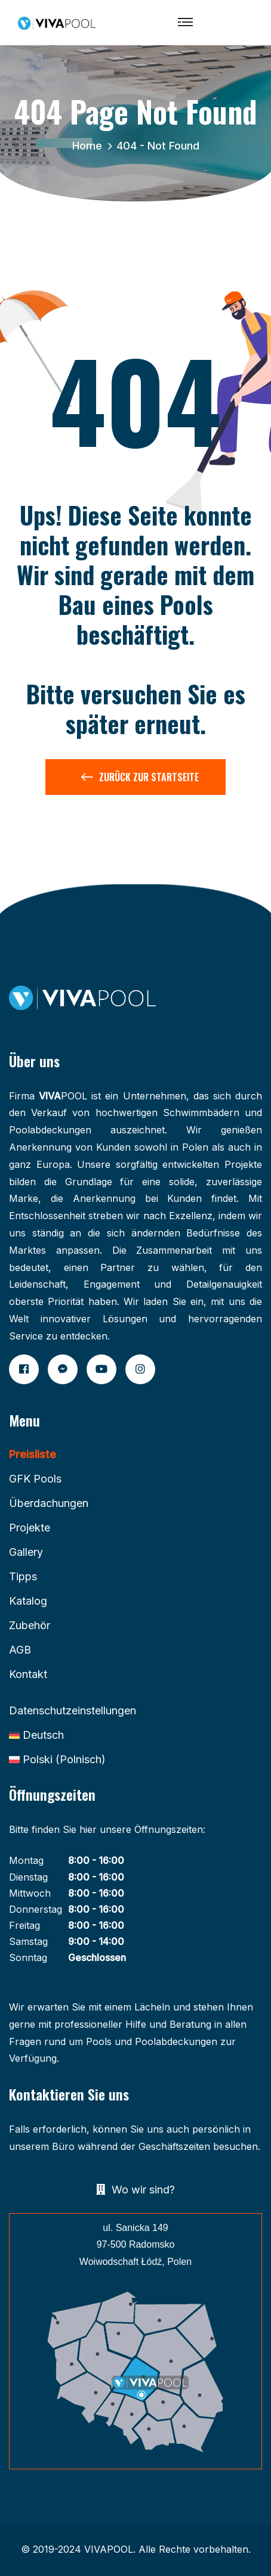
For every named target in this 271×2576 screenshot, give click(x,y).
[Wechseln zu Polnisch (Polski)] (57, 1759)
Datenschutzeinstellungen (72, 1710)
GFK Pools (35, 1478)
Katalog (28, 1601)
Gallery (26, 1552)
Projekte (29, 1527)
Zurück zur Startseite (140, 779)
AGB (20, 1649)
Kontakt (28, 1674)
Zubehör (29, 1625)
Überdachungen (48, 1503)
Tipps (23, 1576)
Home (90, 145)
